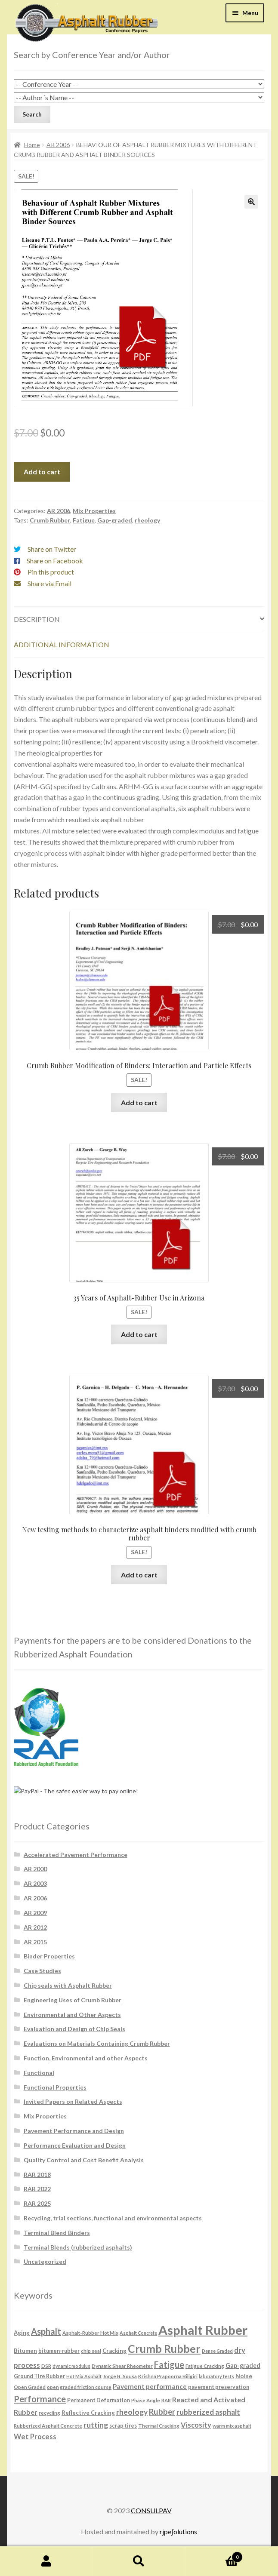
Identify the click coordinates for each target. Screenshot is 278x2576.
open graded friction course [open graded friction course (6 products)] (79, 2387)
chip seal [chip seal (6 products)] (91, 2351)
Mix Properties (94, 510)
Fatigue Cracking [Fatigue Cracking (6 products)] (204, 2366)
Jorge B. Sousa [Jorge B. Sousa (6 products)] (120, 2376)
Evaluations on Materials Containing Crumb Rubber (97, 2043)
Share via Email (49, 583)
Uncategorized (45, 2261)
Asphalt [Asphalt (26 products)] (46, 2331)
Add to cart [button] (139, 1102)
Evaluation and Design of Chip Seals (74, 2028)
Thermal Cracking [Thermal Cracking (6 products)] (158, 2425)
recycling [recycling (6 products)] (49, 2413)
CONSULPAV (151, 2510)
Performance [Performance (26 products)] (40, 2399)
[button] (251, 202)
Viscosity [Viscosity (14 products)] (196, 2425)
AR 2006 (58, 144)
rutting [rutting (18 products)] (95, 2424)
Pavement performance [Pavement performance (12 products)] (150, 2386)
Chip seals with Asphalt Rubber (68, 1985)
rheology (147, 520)
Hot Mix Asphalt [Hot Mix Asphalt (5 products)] (84, 2376)
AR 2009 (35, 1912)
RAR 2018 (37, 2174)
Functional (39, 2072)
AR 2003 (35, 1883)
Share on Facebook (55, 560)
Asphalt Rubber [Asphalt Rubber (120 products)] (202, 2329)
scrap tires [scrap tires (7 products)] (123, 2425)
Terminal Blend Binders (57, 2232)
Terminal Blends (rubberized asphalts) (78, 2247)
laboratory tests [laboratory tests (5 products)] (216, 2376)
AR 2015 (35, 1942)
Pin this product (51, 572)
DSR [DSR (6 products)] (46, 2366)
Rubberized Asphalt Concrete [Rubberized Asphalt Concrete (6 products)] (48, 2425)
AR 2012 (35, 1927)
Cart (214, 2555)
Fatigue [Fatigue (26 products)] (169, 2364)
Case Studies (42, 1970)
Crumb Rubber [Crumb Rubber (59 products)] (164, 2348)
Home (32, 144)
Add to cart (42, 471)
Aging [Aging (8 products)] (22, 2332)
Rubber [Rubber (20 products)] (162, 2411)
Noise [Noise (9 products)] (243, 2375)
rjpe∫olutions (178, 2531)
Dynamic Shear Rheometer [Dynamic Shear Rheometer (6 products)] (122, 2366)
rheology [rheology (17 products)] (132, 2411)
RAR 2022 (37, 2188)
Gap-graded (114, 520)
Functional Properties (55, 2087)
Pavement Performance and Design (74, 2130)
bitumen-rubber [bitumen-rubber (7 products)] (59, 2351)
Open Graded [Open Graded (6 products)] (30, 2387)
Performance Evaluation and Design (75, 2145)
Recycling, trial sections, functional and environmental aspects (113, 2218)
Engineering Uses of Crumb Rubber (72, 2000)
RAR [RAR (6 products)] (166, 2400)
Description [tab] (37, 619)
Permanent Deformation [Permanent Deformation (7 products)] (98, 2400)
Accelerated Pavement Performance (75, 1854)
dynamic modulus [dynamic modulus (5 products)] (71, 2366)
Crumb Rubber (50, 520)
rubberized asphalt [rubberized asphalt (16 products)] (208, 2411)
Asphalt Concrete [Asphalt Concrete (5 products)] (138, 2333)
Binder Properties (49, 1956)
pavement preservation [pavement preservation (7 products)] (218, 2387)
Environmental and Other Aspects (72, 2014)
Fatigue (84, 520)
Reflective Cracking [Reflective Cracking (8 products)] (88, 2412)
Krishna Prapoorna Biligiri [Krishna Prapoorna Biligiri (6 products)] (168, 2376)
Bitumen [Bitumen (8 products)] (25, 2350)
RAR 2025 (37, 2203)
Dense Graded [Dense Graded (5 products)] (217, 2351)
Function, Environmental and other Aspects (86, 2058)
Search (139, 2561)
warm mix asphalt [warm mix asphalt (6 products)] (232, 2425)
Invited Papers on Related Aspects (73, 2101)
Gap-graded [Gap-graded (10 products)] (242, 2365)
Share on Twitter (52, 549)
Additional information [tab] (61, 644)
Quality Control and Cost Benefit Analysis (84, 2160)
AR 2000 (35, 1868)
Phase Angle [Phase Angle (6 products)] (145, 2400)
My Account (46, 2561)
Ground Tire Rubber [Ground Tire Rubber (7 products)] (39, 2376)
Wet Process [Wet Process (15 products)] (35, 2436)
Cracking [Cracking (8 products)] (114, 2350)
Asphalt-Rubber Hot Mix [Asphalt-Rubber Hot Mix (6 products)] (90, 2333)
